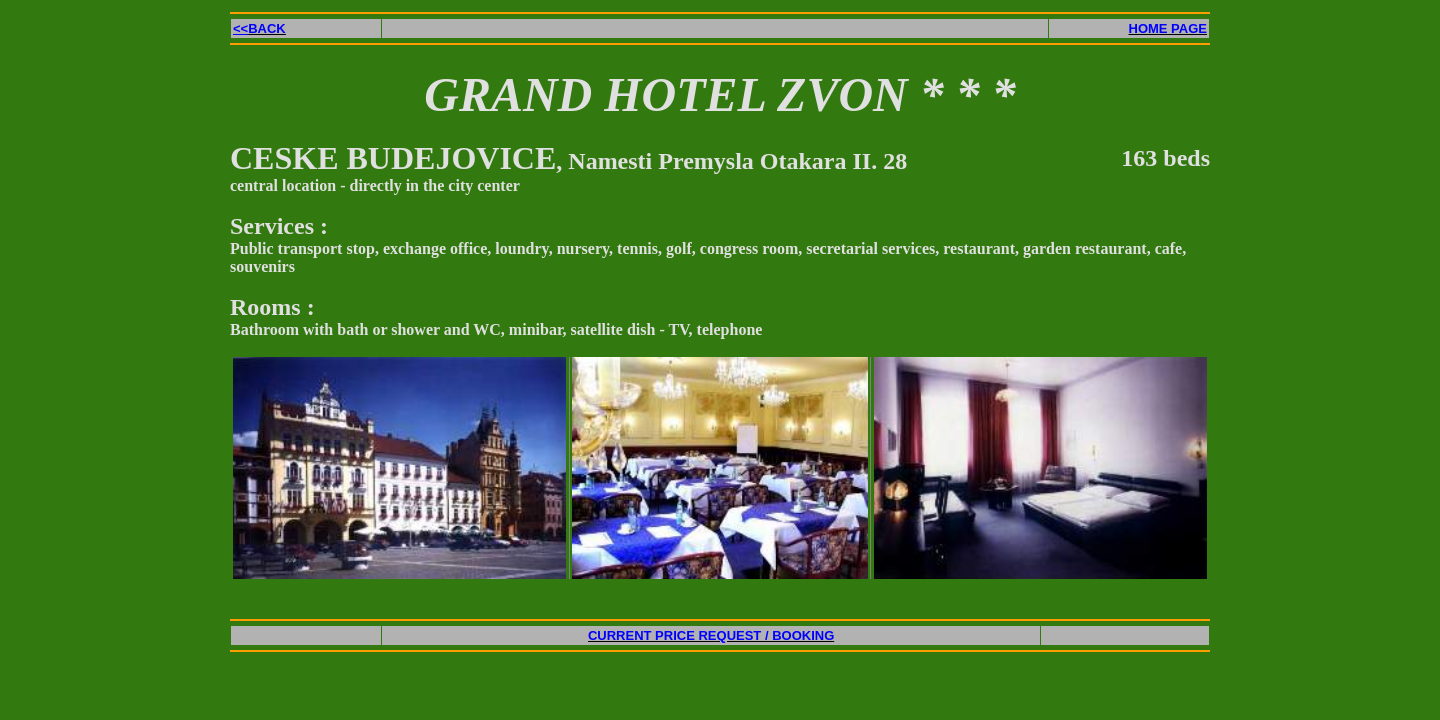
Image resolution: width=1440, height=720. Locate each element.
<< (259, 28)
